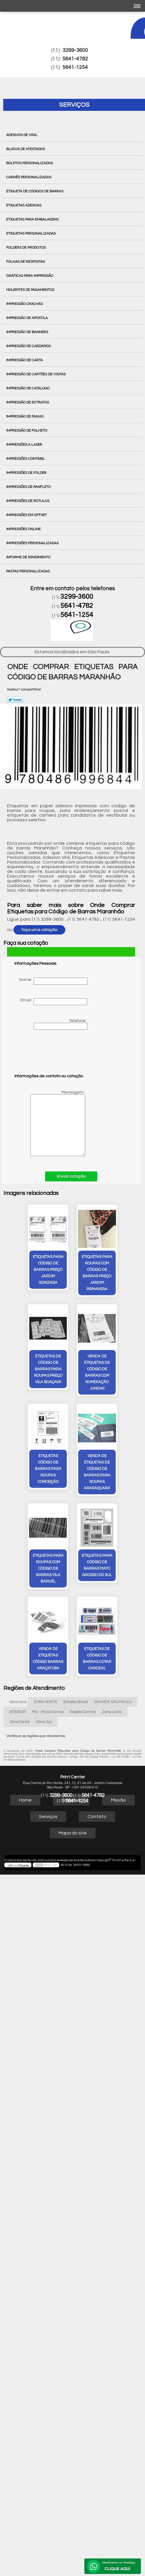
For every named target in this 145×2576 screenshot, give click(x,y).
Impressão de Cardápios (29, 346)
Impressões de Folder (26, 473)
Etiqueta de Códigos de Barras (35, 191)
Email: (54, 1001)
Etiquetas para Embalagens (32, 219)
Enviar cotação (71, 1176)
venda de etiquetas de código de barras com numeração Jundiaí (25, 1372)
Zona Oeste (19, 1621)
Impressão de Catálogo (28, 388)
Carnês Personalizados (29, 177)
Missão (118, 1699)
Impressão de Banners (27, 332)
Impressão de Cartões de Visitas (36, 374)
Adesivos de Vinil (22, 135)
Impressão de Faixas (25, 416)
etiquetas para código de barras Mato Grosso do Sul (72, 1468)
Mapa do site (73, 1732)
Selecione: (18, 1602)
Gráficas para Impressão (30, 276)
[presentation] (51, 1054)
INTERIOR (17, 1612)
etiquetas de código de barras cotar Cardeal (72, 1558)
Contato (97, 1716)
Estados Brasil (76, 1602)
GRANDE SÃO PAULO (113, 1602)
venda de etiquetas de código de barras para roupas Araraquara (120, 1372)
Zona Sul (44, 1621)
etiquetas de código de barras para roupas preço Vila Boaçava (120, 1269)
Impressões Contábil (26, 459)
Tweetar (15, 700)
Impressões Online (24, 529)
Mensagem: (49, 1123)
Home (25, 1699)
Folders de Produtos (26, 247)
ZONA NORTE (45, 1602)
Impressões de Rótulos (28, 501)
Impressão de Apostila (27, 318)
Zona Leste (112, 1612)
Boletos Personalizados (30, 163)
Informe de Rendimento (28, 557)
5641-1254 (75, 67)
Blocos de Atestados (26, 149)
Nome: (53, 981)
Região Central (83, 1612)
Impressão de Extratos (28, 402)
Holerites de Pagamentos (30, 290)
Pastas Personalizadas (28, 571)
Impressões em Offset (27, 515)
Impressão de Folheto (27, 430)
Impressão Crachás (25, 304)
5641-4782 (75, 59)
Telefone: (60, 1024)
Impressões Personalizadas (32, 543)
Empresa (71, 1699)
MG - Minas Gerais (48, 1612)
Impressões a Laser (24, 444)
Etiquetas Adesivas (24, 205)
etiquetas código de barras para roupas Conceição (72, 1369)
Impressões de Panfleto (29, 487)
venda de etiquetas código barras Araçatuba (120, 1468)
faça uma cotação (39, 930)
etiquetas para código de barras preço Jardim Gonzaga (24, 1269)
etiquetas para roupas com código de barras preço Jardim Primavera (72, 1272)
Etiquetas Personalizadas (31, 233)
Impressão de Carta (25, 360)
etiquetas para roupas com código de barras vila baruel (24, 1468)
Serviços (74, 105)
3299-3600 (75, 50)
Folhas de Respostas (26, 262)
